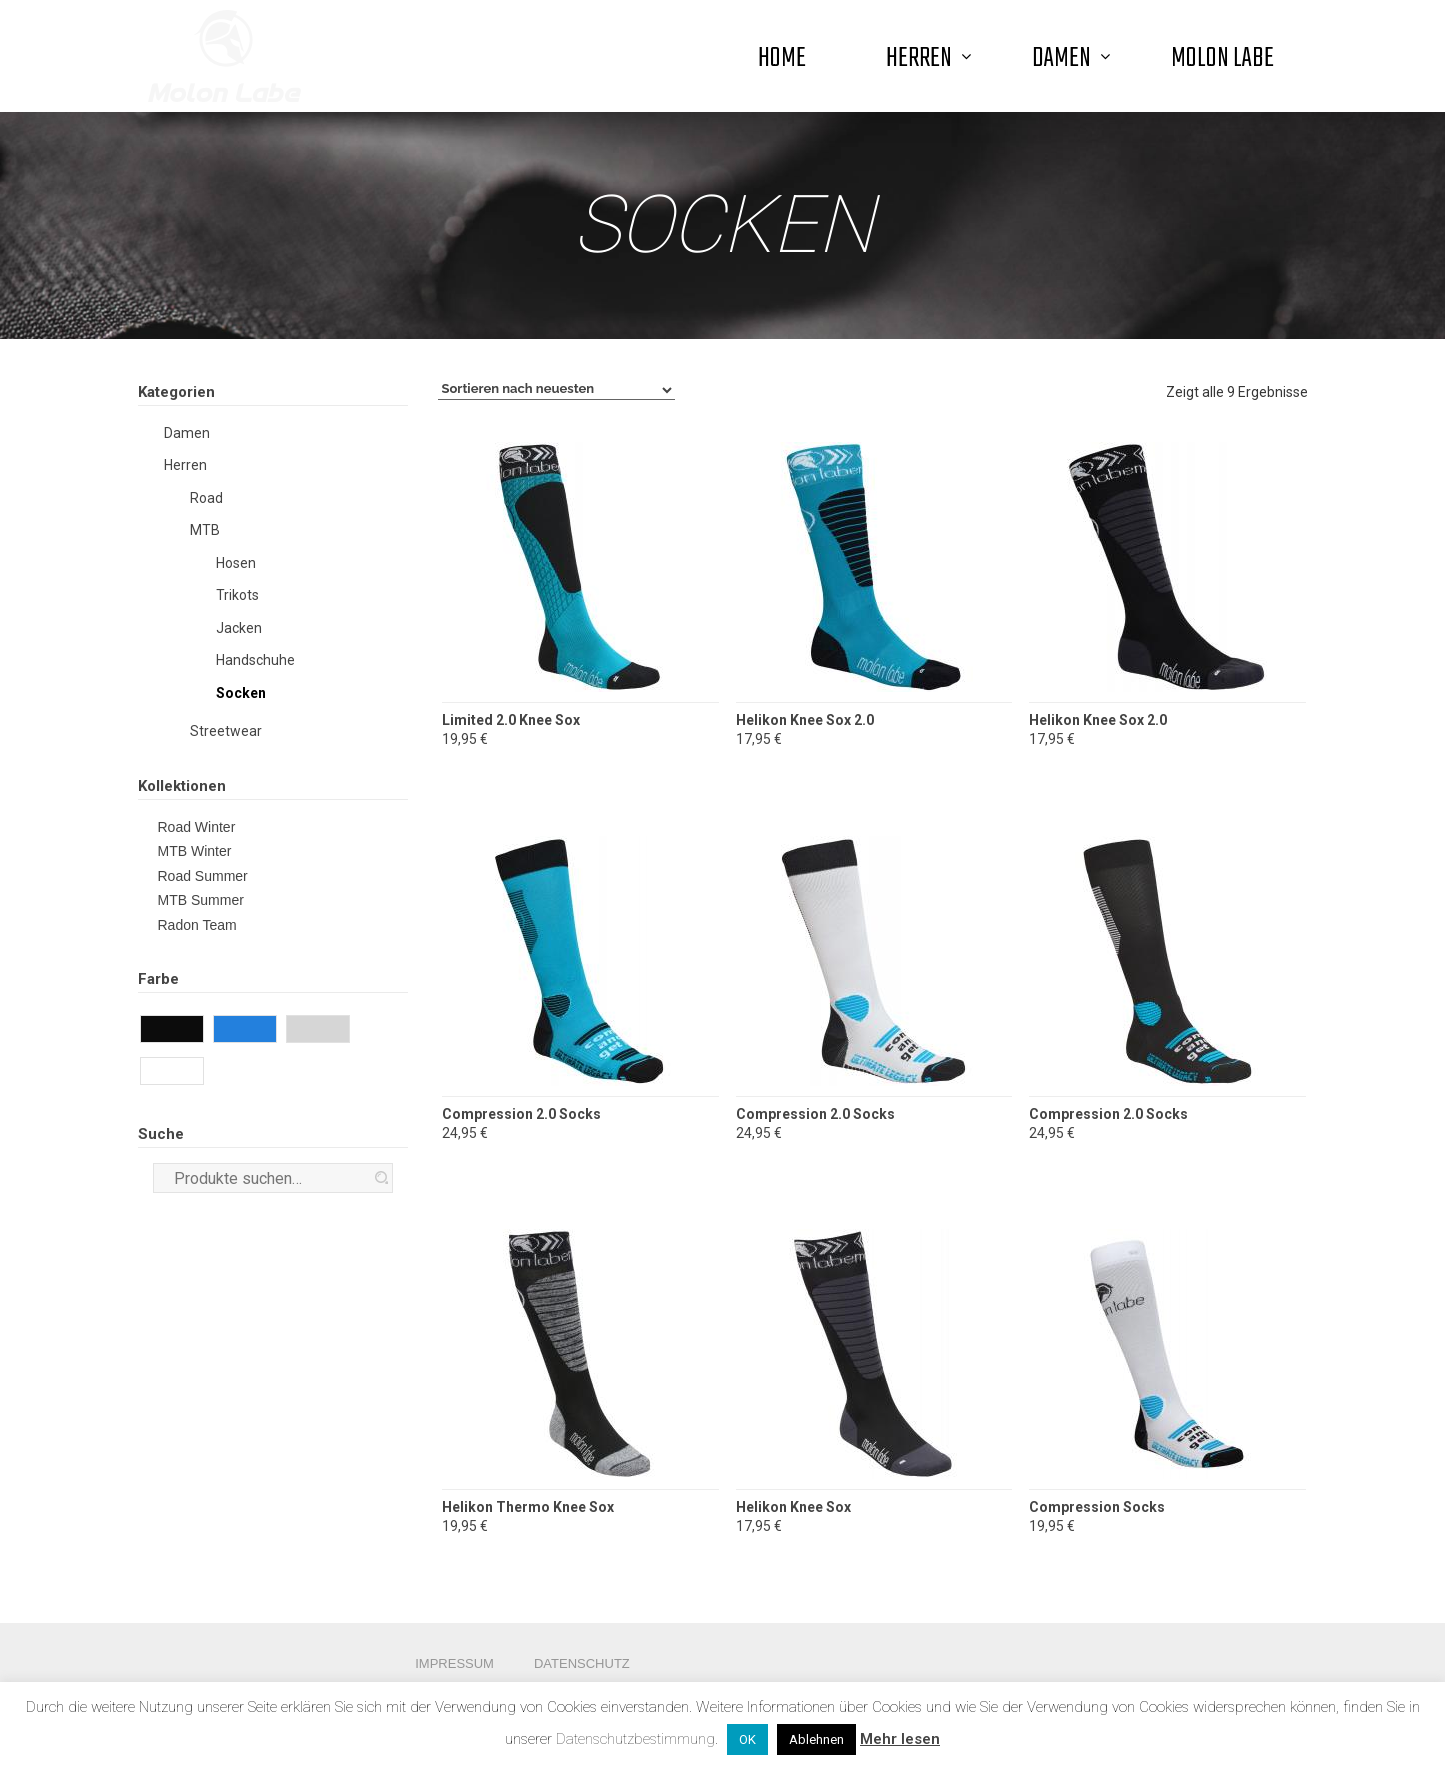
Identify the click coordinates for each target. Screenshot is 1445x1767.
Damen (187, 433)
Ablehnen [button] (816, 1739)
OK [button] (747, 1739)
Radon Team (197, 925)
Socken (241, 693)
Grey (346, 1031)
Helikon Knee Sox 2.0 (805, 720)
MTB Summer (201, 900)
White (200, 1073)
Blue (273, 1031)
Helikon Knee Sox (793, 1507)
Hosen (236, 563)
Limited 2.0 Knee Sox (511, 720)
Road (206, 498)
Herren (185, 465)
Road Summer (203, 876)
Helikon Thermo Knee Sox (528, 1507)
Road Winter (197, 827)
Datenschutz (582, 1663)
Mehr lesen (900, 1739)
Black (200, 1031)
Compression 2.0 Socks (521, 1114)
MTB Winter (195, 851)
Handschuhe (255, 660)
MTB (205, 530)
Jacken (239, 628)
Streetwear (226, 731)
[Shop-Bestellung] (556, 390)
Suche (381, 1177)
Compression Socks (1097, 1507)
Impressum (454, 1663)
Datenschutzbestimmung (635, 1739)
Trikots (237, 595)
